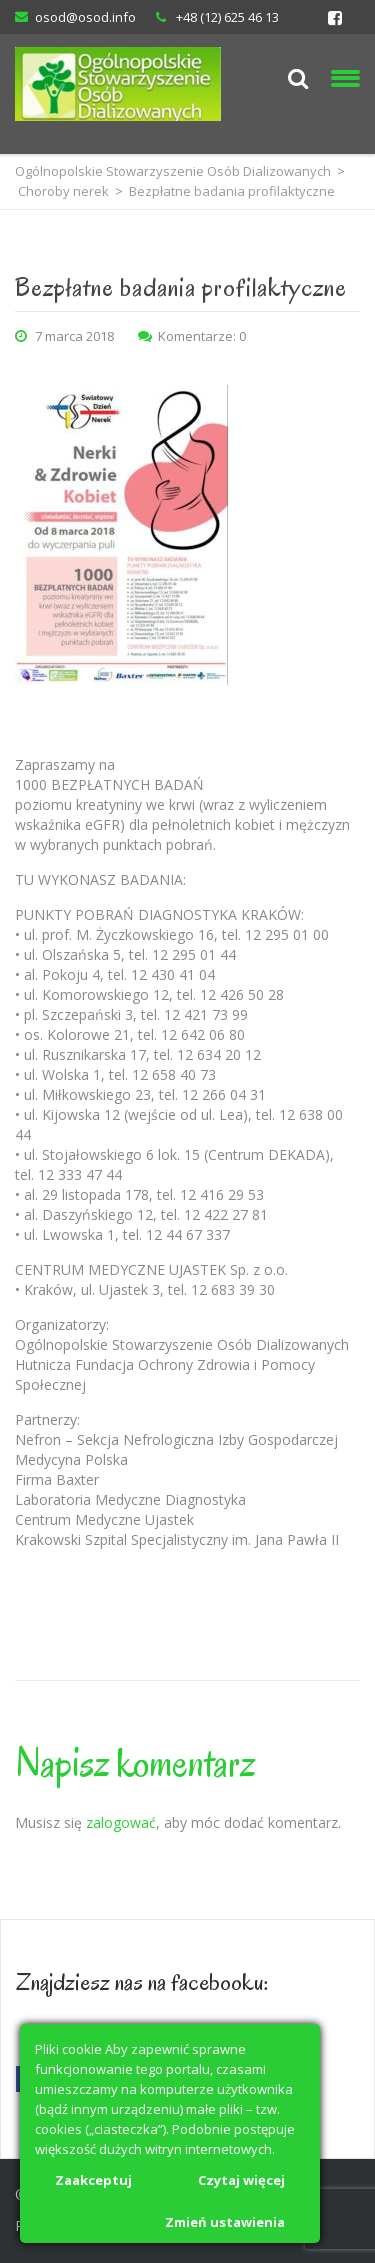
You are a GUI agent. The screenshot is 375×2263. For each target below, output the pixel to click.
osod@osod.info (85, 17)
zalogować (121, 1822)
